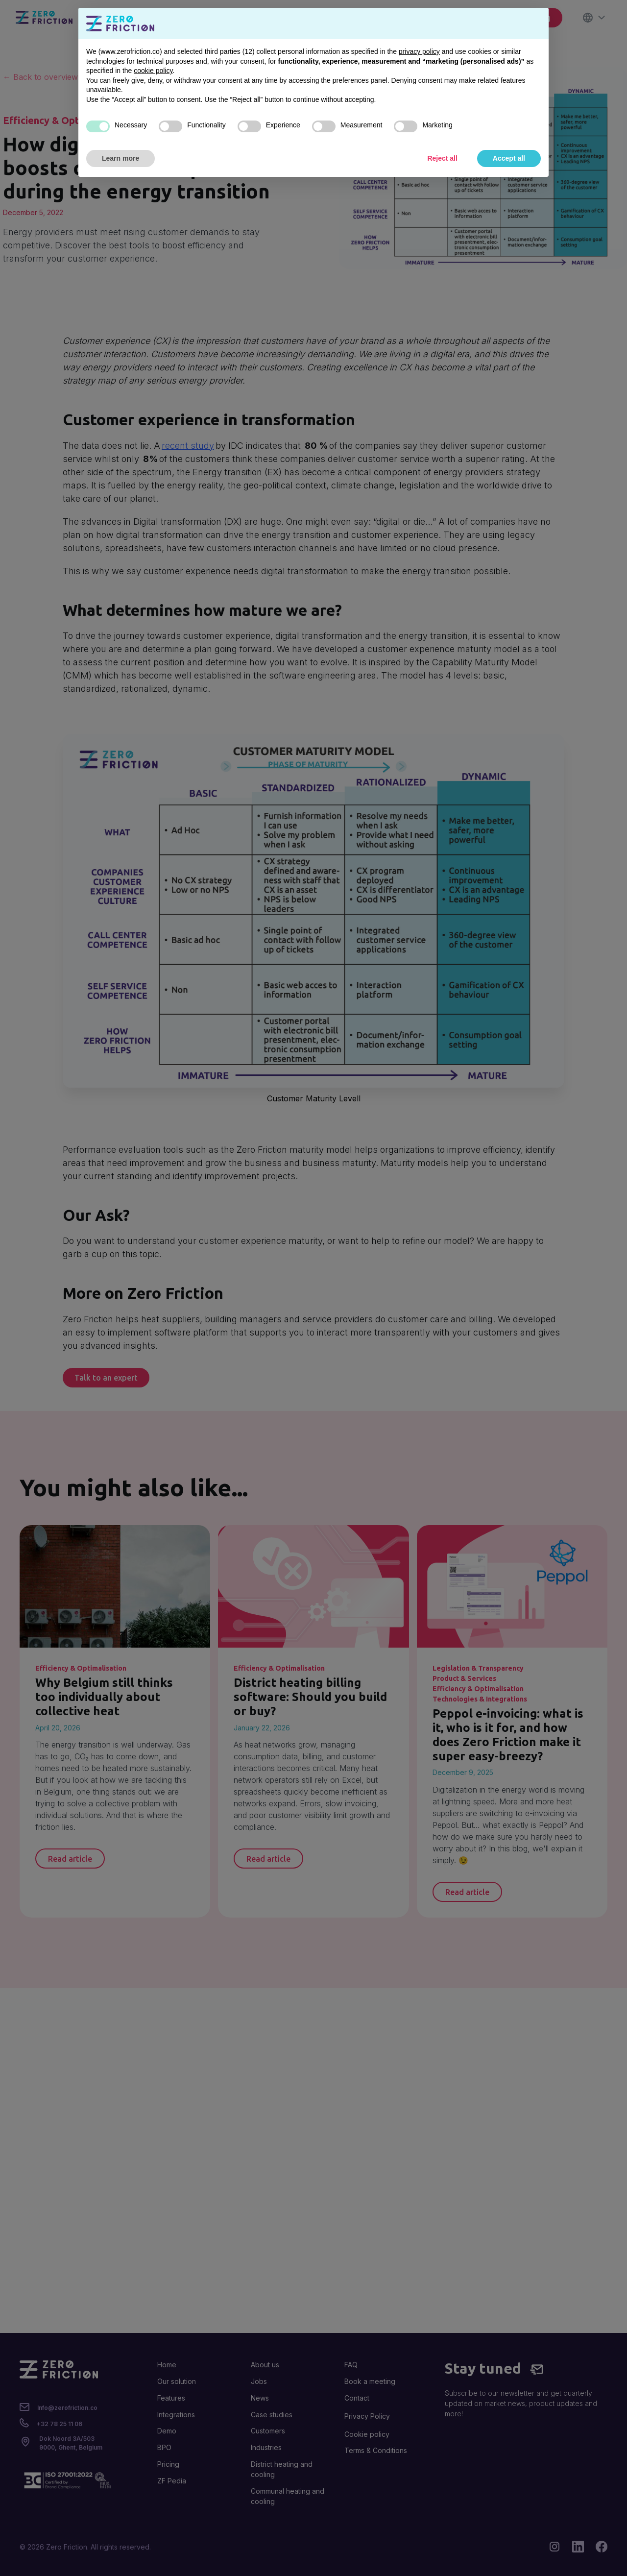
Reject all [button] (442, 158)
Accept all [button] (509, 158)
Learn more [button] (120, 158)
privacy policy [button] (419, 51)
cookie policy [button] (153, 70)
